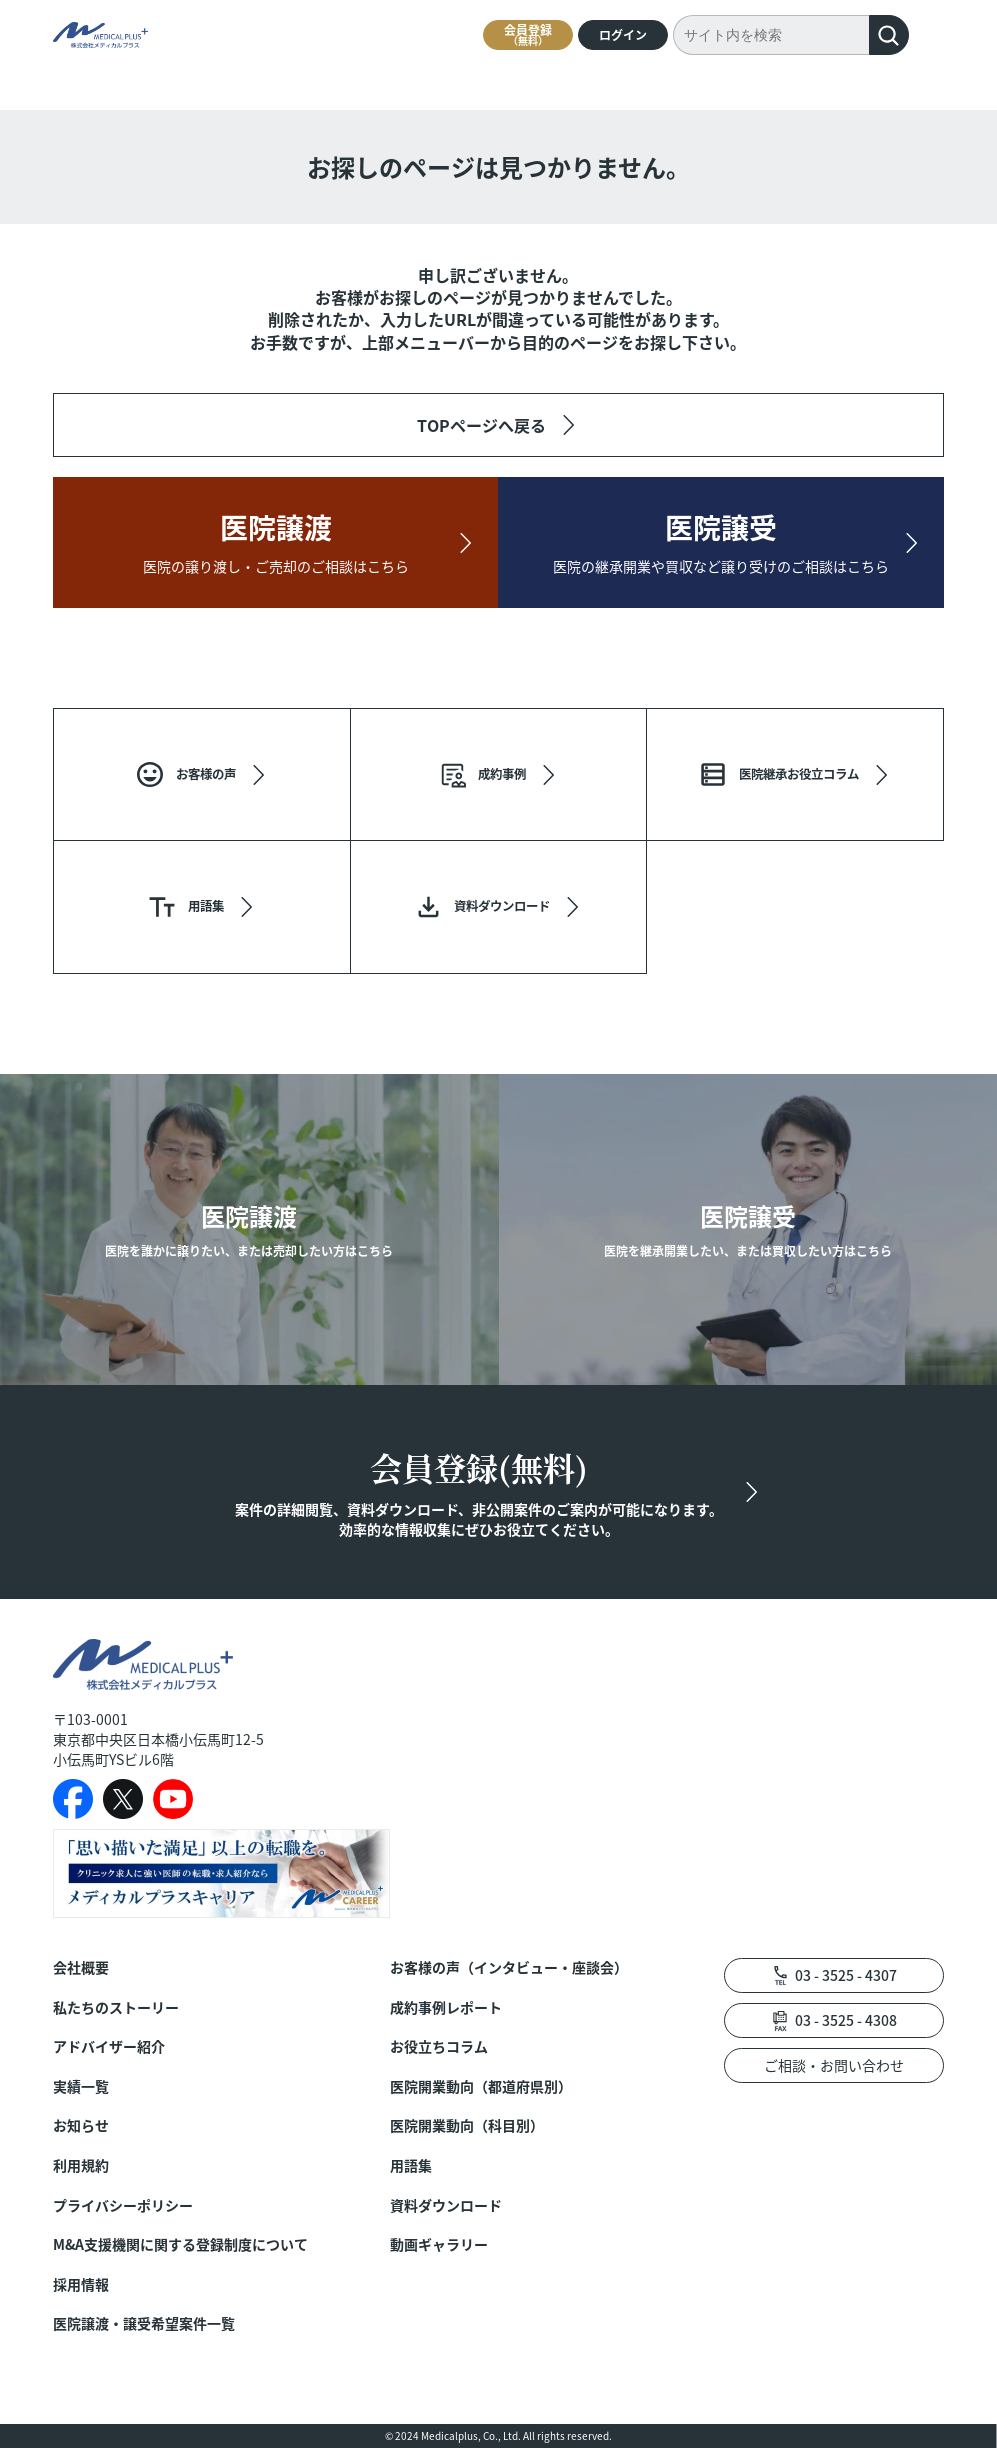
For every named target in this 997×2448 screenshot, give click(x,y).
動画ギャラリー (439, 2244)
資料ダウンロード (446, 2205)
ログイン (623, 34)
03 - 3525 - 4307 (846, 1975)
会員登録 (528, 34)
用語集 (411, 2165)
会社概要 (81, 1967)
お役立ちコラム (439, 2046)
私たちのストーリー (116, 2007)
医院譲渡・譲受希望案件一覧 (144, 2323)
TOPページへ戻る (481, 425)
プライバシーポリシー (123, 2205)
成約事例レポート (446, 2007)
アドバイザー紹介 (109, 2046)
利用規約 (81, 2165)
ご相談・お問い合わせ (834, 2065)
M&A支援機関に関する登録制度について (180, 2244)
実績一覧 (81, 2086)
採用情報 (81, 2284)
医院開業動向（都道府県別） (481, 2086)
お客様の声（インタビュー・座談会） (509, 1967)
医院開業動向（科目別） (467, 2125)
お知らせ (81, 2125)
